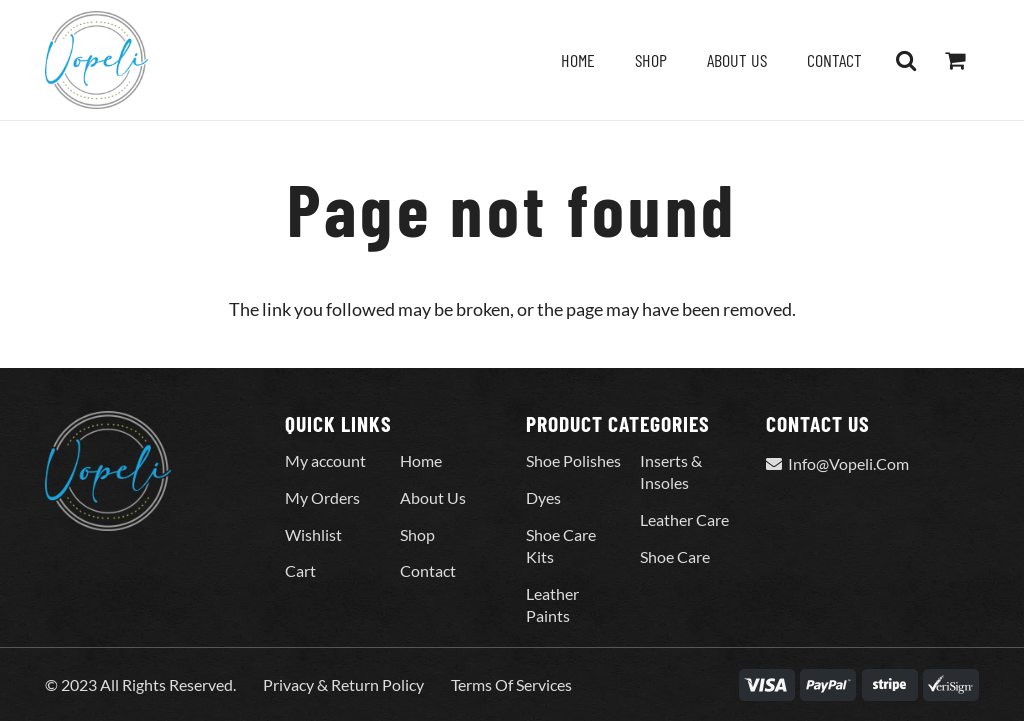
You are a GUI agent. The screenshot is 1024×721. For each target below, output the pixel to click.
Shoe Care (675, 556)
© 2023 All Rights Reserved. (140, 684)
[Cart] (955, 60)
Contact (428, 570)
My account (325, 460)
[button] (906, 60)
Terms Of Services (511, 684)
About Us (433, 497)
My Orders (322, 497)
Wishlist (313, 534)
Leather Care (684, 519)
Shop (417, 534)
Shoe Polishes (573, 460)
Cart (300, 570)
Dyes (543, 497)
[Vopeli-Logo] (96, 60)
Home (421, 460)
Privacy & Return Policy (343, 684)
